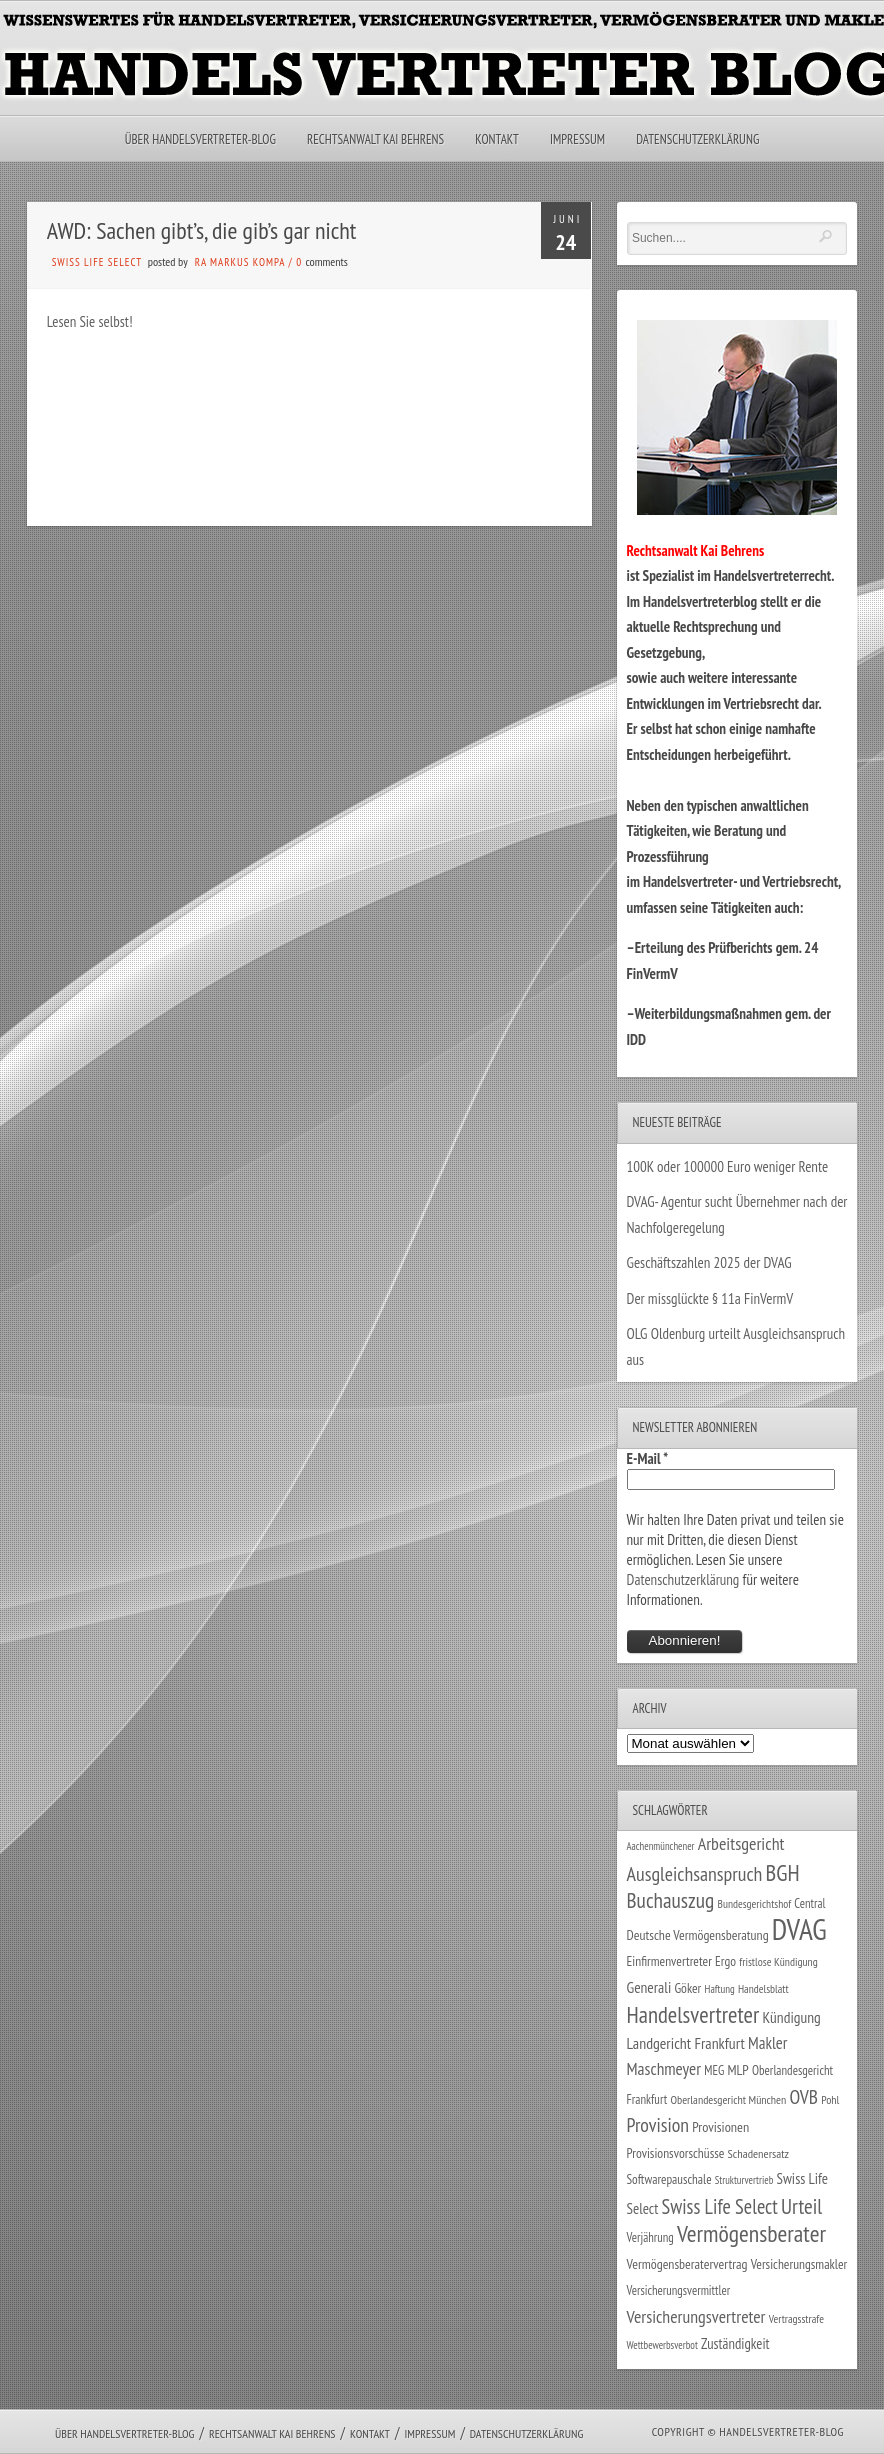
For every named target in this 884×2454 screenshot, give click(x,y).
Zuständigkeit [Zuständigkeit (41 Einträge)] (735, 2343)
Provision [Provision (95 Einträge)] (658, 2124)
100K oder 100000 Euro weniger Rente (728, 1166)
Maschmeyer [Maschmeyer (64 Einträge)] (664, 2068)
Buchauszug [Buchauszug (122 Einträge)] (671, 1900)
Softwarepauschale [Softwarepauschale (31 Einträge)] (669, 2179)
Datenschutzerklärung (697, 139)
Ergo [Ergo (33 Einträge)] (725, 1961)
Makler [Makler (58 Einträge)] (767, 2043)
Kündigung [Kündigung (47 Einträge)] (791, 2017)
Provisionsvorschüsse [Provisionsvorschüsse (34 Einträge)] (676, 2153)
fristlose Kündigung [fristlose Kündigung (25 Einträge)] (778, 1961)
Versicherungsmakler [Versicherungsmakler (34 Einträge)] (799, 2264)
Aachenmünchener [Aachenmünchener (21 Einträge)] (661, 1846)
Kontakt (496, 139)
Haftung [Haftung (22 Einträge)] (720, 1989)
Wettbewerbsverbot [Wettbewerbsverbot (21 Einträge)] (662, 2345)
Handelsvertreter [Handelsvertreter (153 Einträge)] (693, 2014)
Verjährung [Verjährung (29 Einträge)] (650, 2237)
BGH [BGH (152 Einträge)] (783, 1872)
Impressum (577, 139)
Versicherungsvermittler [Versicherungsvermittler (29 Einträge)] (679, 2290)
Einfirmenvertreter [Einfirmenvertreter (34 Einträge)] (669, 1961)
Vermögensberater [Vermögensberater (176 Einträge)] (751, 2233)
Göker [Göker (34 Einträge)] (687, 1988)
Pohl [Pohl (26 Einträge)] (830, 2099)
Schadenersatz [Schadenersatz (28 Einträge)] (759, 2153)
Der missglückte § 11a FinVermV (710, 1298)
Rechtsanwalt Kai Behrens (375, 139)
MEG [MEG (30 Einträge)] (714, 2070)
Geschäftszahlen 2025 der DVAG (709, 1262)
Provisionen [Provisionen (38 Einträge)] (720, 2126)
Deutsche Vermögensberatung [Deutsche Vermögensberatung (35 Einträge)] (698, 1935)
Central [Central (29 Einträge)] (809, 1903)
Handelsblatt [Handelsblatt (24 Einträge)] (763, 1988)
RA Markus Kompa (240, 262)
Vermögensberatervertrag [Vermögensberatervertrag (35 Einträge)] (687, 2264)
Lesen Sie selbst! (90, 321)
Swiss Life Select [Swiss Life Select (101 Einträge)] (720, 2206)
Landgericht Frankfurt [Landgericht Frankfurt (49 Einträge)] (686, 2043)
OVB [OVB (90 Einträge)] (803, 2096)
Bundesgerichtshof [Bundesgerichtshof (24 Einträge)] (755, 1903)
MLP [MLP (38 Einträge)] (737, 2069)
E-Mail (648, 1458)
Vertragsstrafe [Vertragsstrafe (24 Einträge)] (796, 2318)
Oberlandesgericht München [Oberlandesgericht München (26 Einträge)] (728, 2099)
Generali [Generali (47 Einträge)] (649, 1987)
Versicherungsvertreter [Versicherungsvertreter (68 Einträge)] (696, 2316)
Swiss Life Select (97, 262)
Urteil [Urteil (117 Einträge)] (801, 2206)
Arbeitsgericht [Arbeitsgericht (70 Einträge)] (741, 1843)
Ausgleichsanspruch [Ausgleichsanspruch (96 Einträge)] (695, 1874)
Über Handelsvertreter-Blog (200, 139)
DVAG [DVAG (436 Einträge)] (799, 1929)
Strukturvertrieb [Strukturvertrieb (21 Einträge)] (744, 2180)
